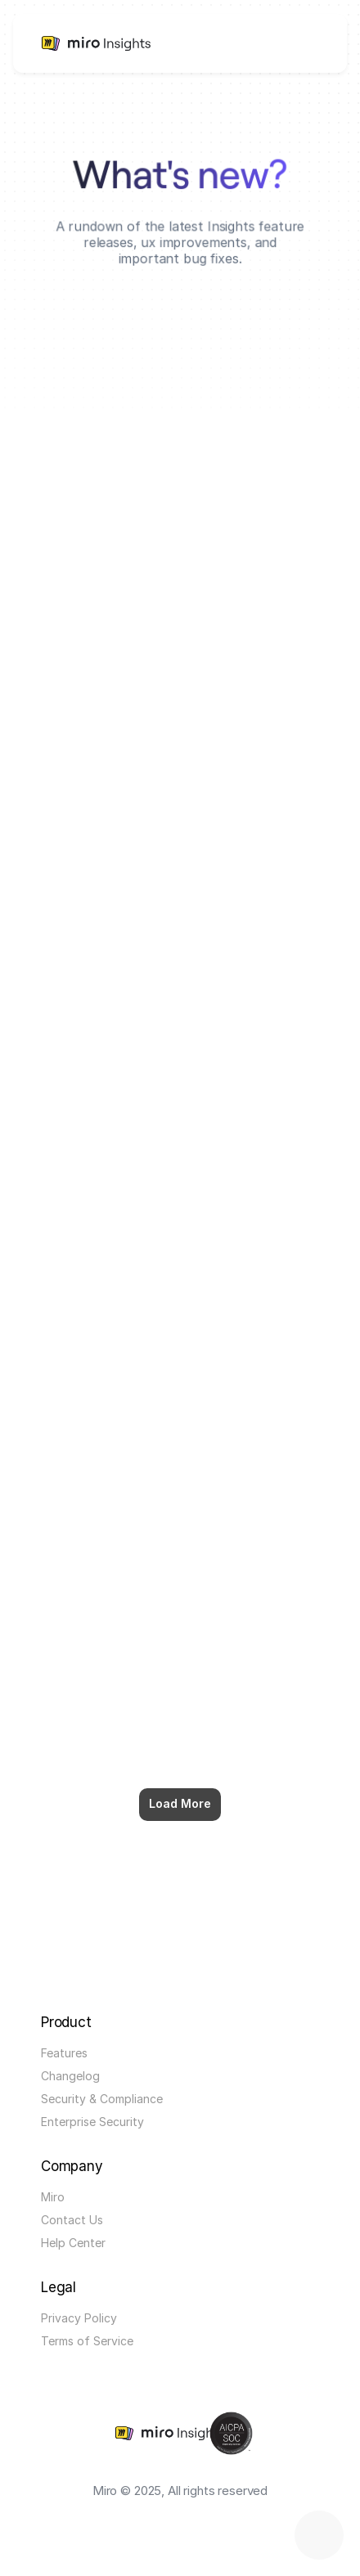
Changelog (70, 2076)
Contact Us (72, 2220)
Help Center (73, 2243)
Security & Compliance (102, 2099)
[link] (76, 43)
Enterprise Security (92, 2122)
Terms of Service (87, 2341)
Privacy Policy (79, 2318)
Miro (53, 2197)
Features (64, 2053)
